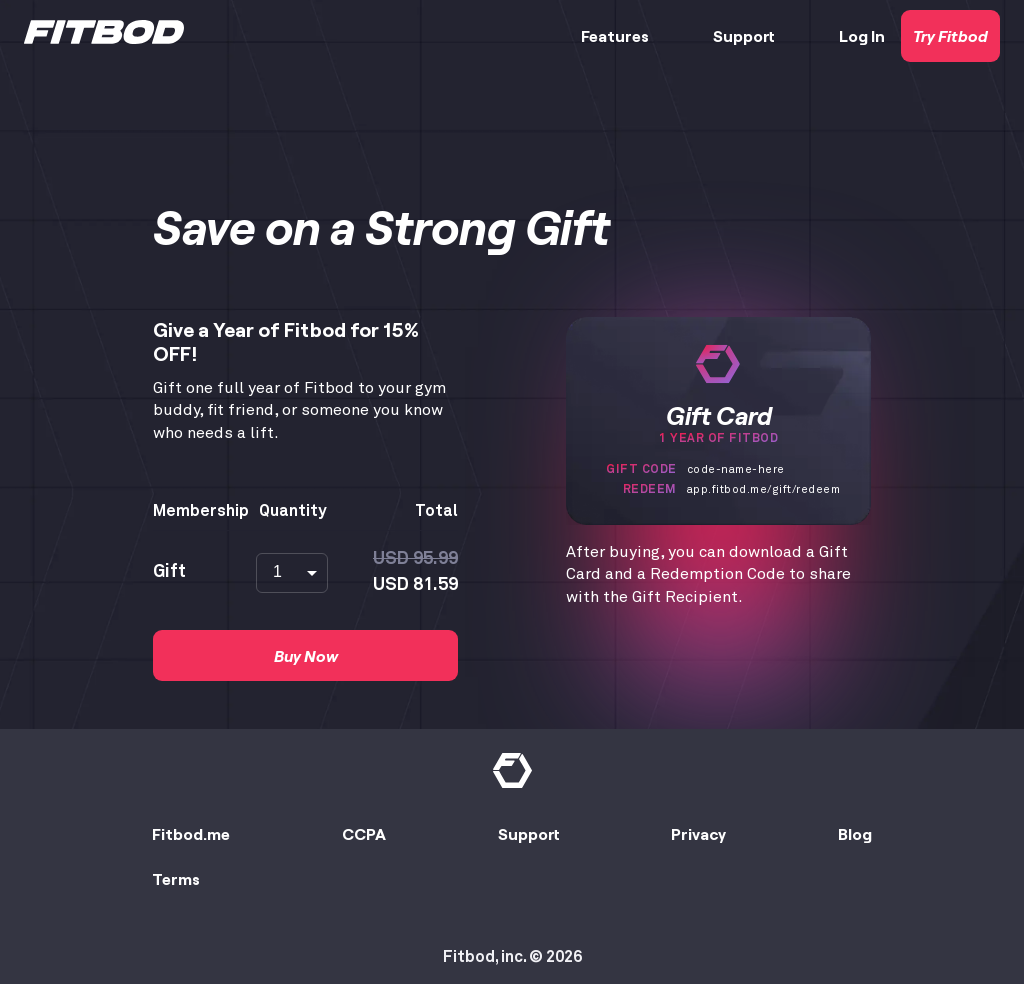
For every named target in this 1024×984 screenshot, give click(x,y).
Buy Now (306, 655)
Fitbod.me (191, 833)
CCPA (364, 833)
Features (615, 35)
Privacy (698, 833)
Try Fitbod (950, 35)
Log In (862, 35)
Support (744, 35)
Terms (176, 878)
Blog (855, 833)
